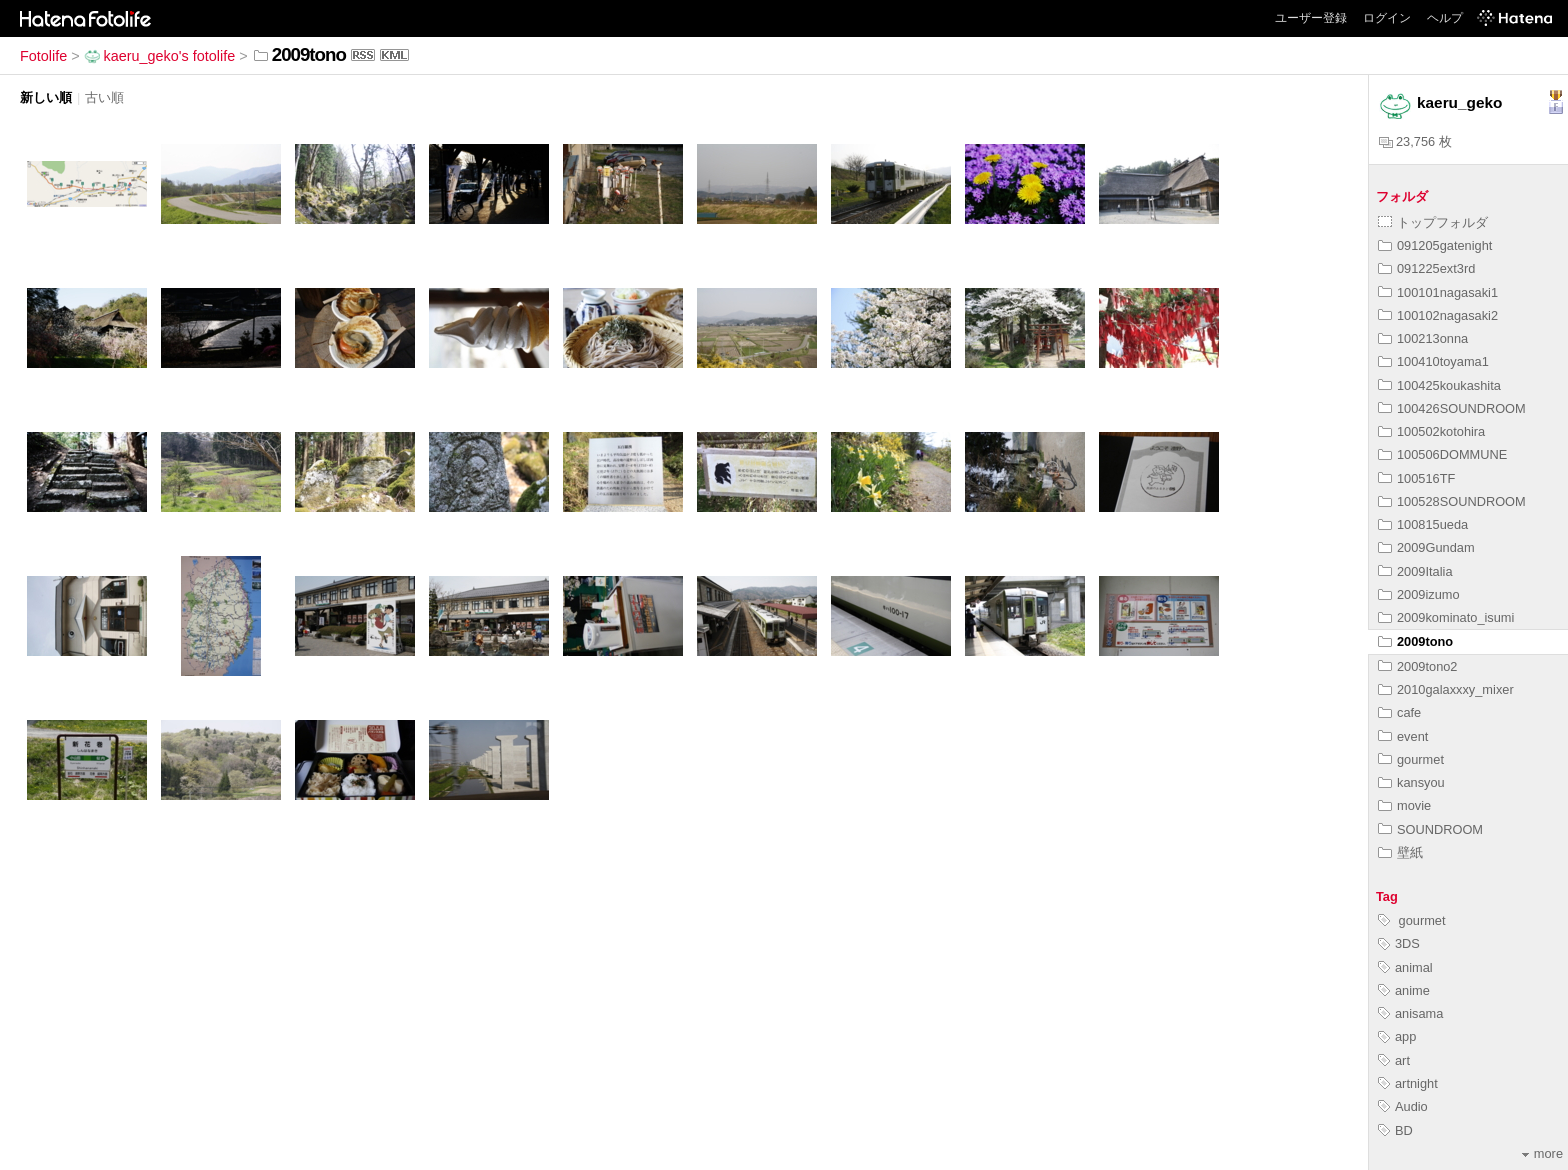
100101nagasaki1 (1438, 292)
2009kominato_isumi (1446, 617)
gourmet (1411, 759)
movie (1404, 805)
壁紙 (1400, 852)
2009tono (1415, 641)
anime (1404, 990)
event (1403, 736)
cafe (1399, 712)
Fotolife (43, 56)
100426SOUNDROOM (1452, 408)
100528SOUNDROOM (1452, 501)
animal (1405, 967)
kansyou (1411, 782)
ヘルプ (1445, 18)
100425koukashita (1439, 385)
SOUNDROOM (1430, 829)
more (1542, 1153)
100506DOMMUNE (1442, 454)
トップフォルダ (1433, 222)
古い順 (104, 97)
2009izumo (1419, 594)
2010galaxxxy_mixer (1446, 689)
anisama (1410, 1013)
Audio (1403, 1106)
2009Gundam (1426, 547)
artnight (1408, 1083)
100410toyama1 (1433, 361)
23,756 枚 (1415, 141)
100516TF (1416, 478)
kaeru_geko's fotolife (160, 56)
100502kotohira (1431, 431)
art (1394, 1060)
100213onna (1423, 338)
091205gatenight (1435, 245)
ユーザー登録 (1311, 18)
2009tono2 (1418, 666)
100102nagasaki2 (1438, 315)
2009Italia (1415, 571)
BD (1395, 1130)
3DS (1399, 943)
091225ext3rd (1426, 268)
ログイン (1387, 18)
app (1397, 1036)
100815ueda (1423, 524)
